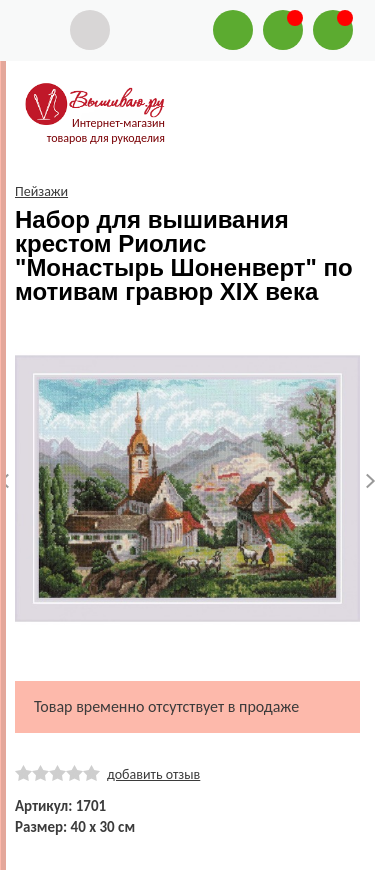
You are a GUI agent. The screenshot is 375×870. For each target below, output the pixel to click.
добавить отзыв (153, 774)
